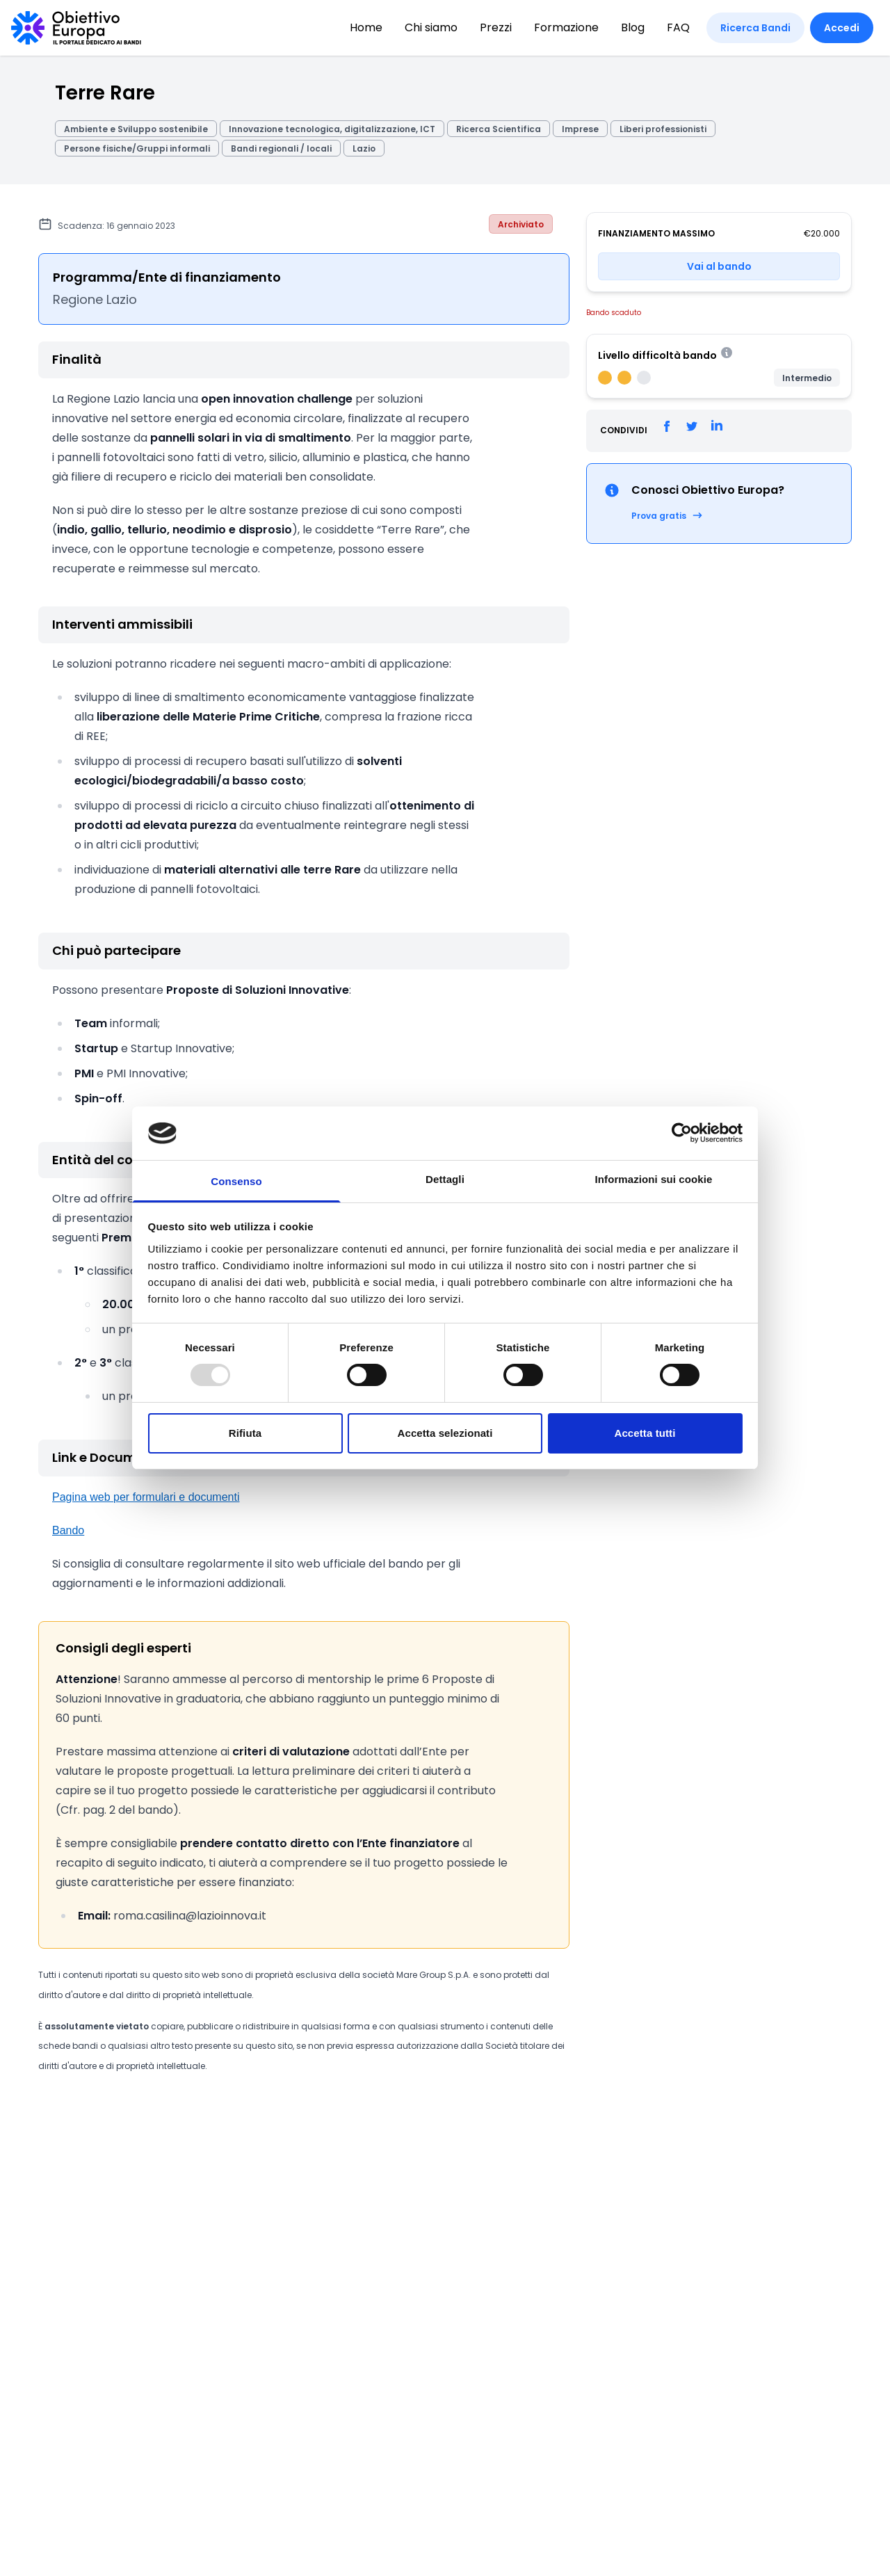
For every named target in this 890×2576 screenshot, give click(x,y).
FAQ (678, 27)
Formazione (566, 27)
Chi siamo (431, 27)
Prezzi (496, 27)
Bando (68, 1530)
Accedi (841, 28)
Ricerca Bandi (755, 28)
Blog (633, 27)
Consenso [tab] (236, 1181)
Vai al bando (719, 266)
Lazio (364, 148)
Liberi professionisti (663, 129)
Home (366, 27)
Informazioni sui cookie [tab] (654, 1179)
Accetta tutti (645, 1433)
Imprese (580, 129)
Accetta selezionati (445, 1433)
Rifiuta (245, 1433)
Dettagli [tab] (445, 1179)
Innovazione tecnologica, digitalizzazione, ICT (332, 129)
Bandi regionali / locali (281, 148)
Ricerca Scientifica (498, 129)
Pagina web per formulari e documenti (145, 1497)
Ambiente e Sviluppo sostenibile (136, 129)
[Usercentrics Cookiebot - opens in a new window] (682, 1132)
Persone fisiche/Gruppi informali (137, 148)
